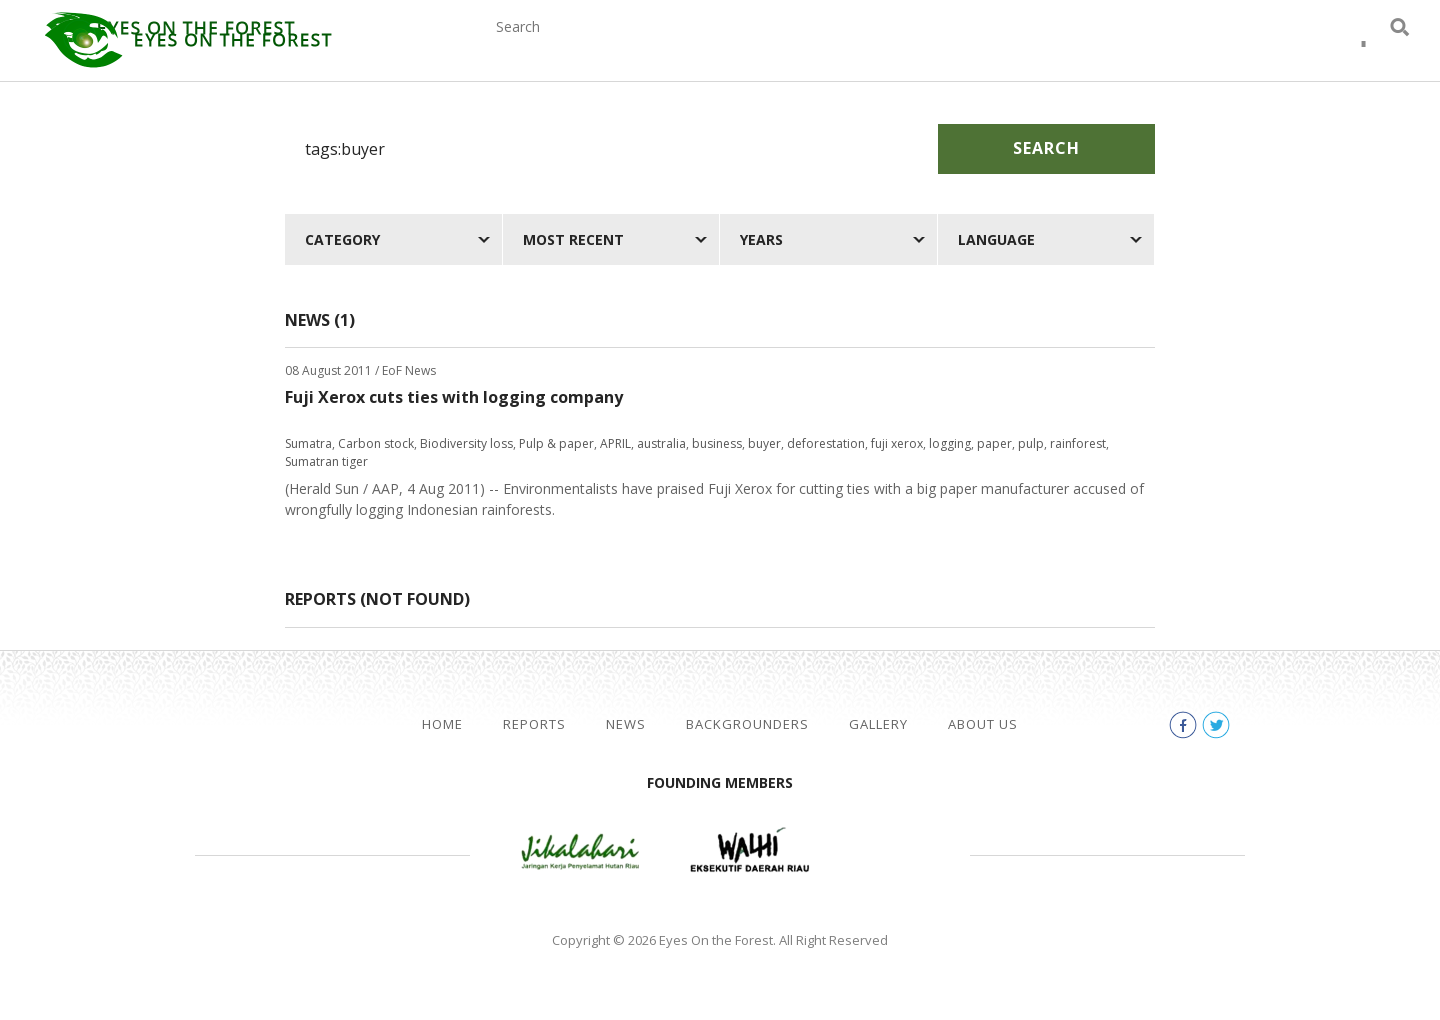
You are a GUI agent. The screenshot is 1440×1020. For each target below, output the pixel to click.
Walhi (750, 852)
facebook (1328, 50)
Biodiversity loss (466, 443)
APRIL (615, 443)
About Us (1103, 48)
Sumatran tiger (326, 461)
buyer (764, 443)
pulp (1031, 443)
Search (1046, 148)
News (720, 48)
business (717, 443)
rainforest (1078, 443)
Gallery (992, 48)
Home (442, 724)
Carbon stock (376, 443)
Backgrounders (851, 48)
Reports (627, 48)
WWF (890, 852)
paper (994, 443)
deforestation (826, 443)
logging (950, 443)
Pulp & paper (556, 443)
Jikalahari (580, 852)
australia (661, 443)
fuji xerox (897, 443)
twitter (1364, 50)
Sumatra (308, 443)
